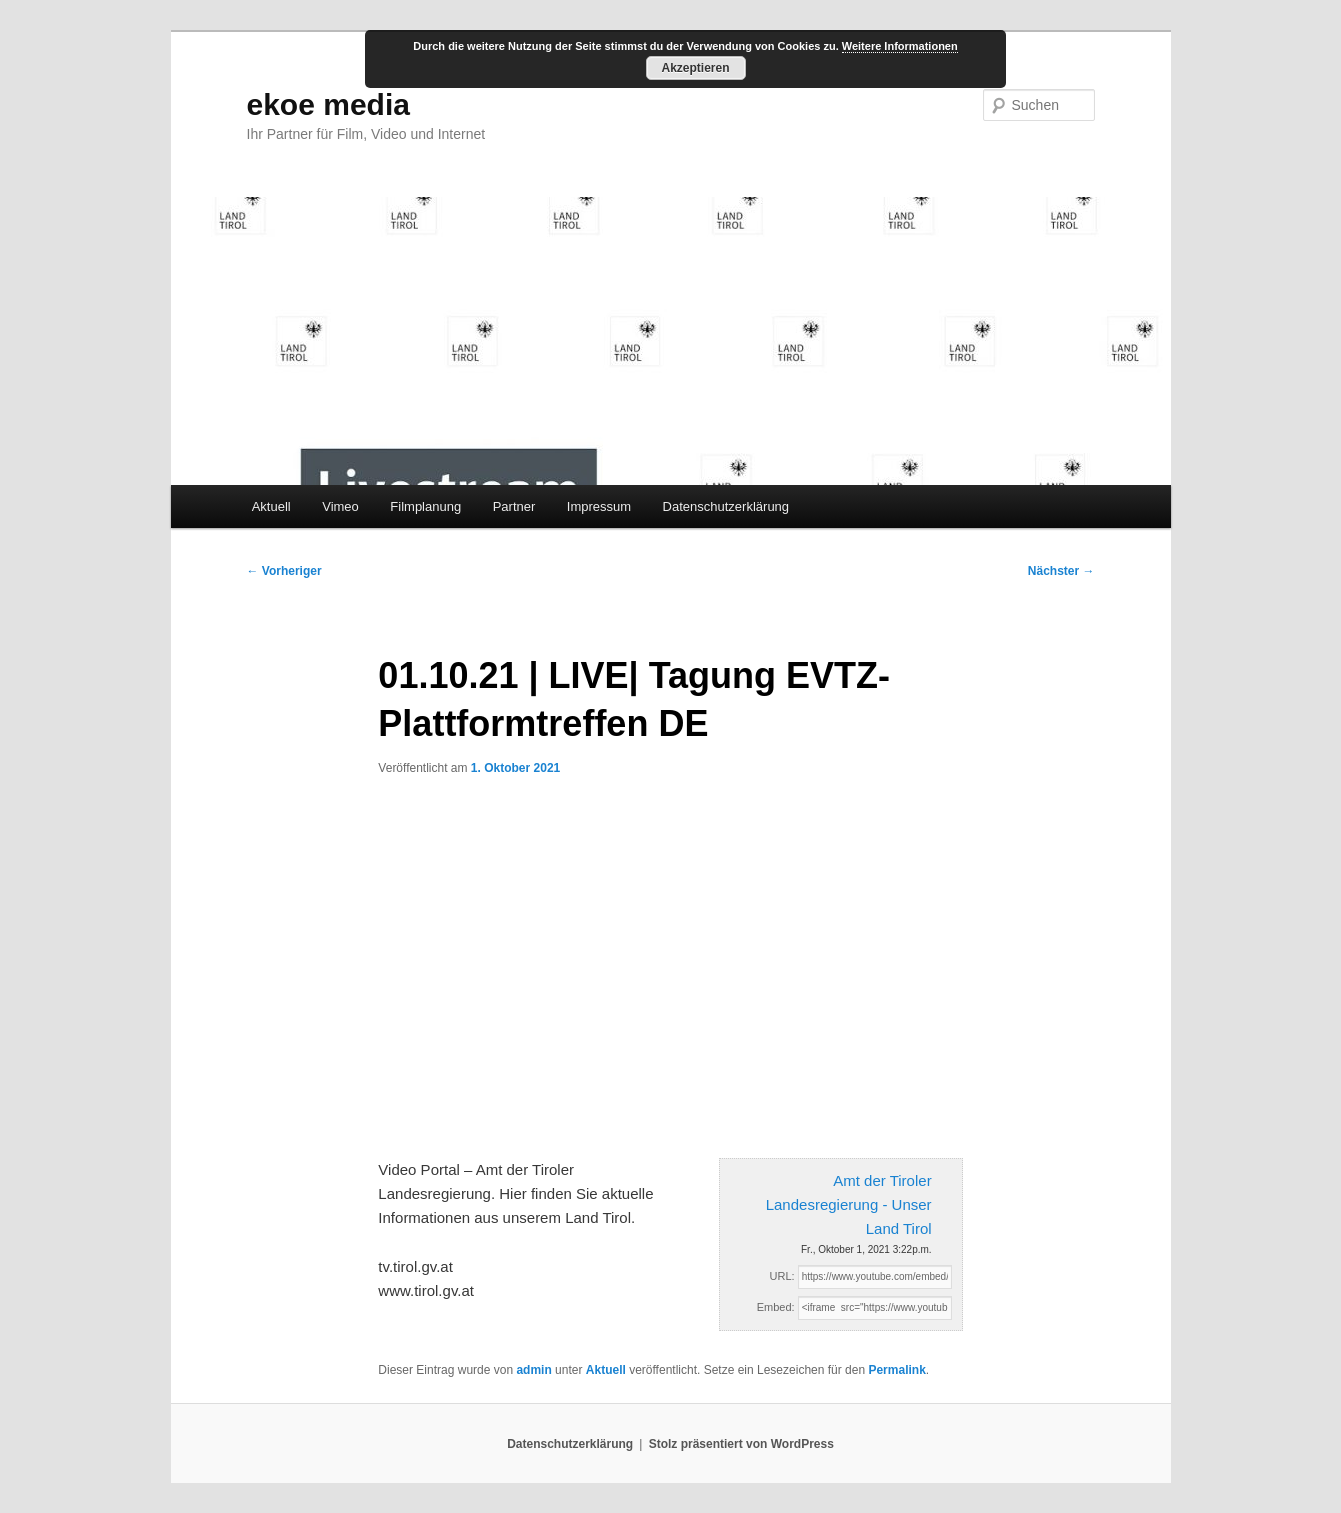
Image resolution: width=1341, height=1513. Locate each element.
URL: (782, 1276)
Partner (514, 506)
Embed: (776, 1307)
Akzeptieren (695, 68)
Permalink (896, 1370)
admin (533, 1370)
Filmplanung (425, 506)
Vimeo (340, 506)
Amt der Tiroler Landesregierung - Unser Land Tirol (849, 1205)
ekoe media (328, 104)
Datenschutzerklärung (726, 506)
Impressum (599, 506)
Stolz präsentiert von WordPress (741, 1444)
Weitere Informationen (900, 46)
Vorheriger (284, 571)
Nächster (1061, 571)
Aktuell (271, 506)
